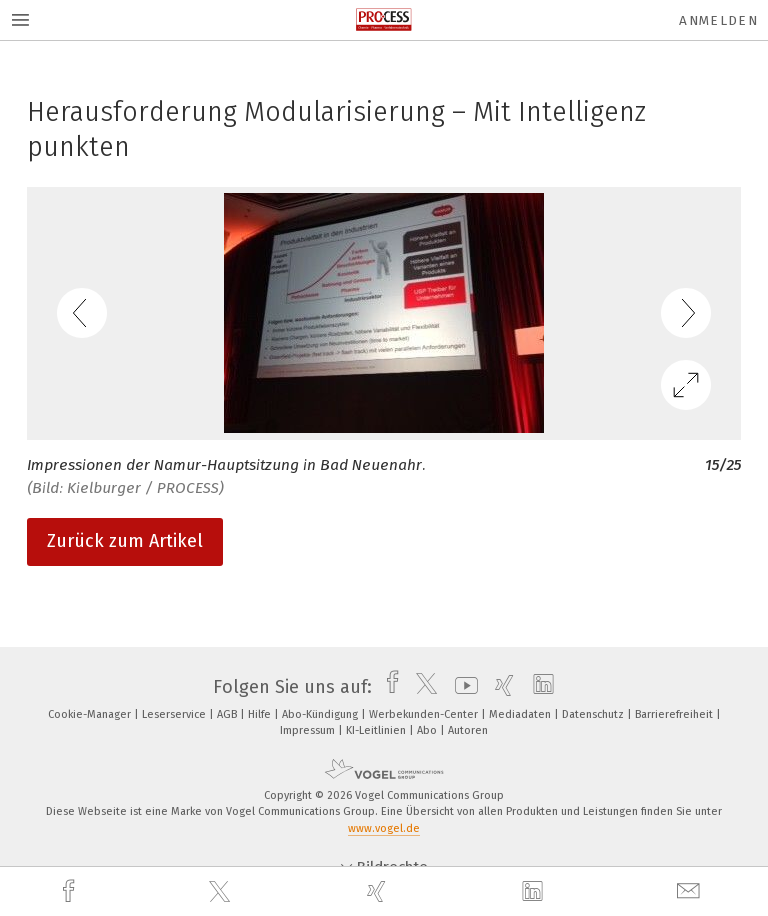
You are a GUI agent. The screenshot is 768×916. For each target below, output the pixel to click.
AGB (228, 714)
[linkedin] (535, 892)
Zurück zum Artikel (125, 541)
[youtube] (461, 687)
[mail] (691, 891)
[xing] (379, 891)
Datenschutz (594, 714)
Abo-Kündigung (321, 714)
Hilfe (261, 714)
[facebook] (71, 891)
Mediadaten (521, 714)
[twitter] (222, 892)
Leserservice (175, 714)
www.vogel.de (384, 828)
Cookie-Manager (91, 714)
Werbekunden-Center (425, 714)
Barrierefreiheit (675, 714)
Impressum (309, 730)
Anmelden (718, 20)
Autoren (468, 730)
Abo (428, 730)
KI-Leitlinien (377, 730)
